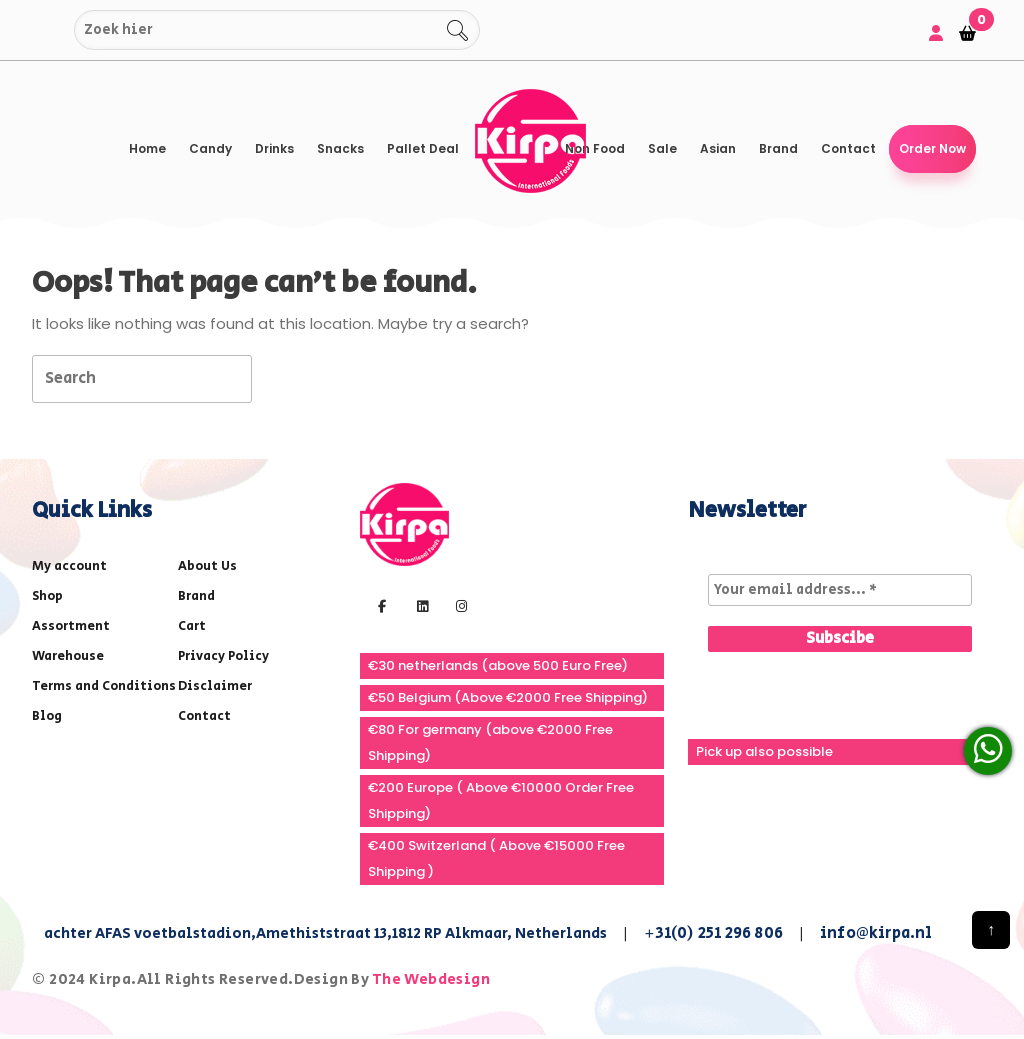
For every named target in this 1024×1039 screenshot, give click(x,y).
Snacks (340, 148)
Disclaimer (215, 686)
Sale (662, 148)
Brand (778, 148)
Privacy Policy (223, 656)
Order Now (932, 148)
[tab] (287, 377)
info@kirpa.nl (876, 933)
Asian (718, 148)
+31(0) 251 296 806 (713, 933)
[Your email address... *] (840, 590)
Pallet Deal (423, 148)
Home (147, 148)
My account (69, 566)
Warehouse (68, 656)
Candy (210, 148)
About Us (207, 566)
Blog (47, 716)
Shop (47, 596)
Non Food (595, 148)
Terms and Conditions (104, 686)
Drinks (274, 148)
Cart (192, 626)
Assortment (71, 626)
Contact (848, 148)
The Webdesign (431, 979)
